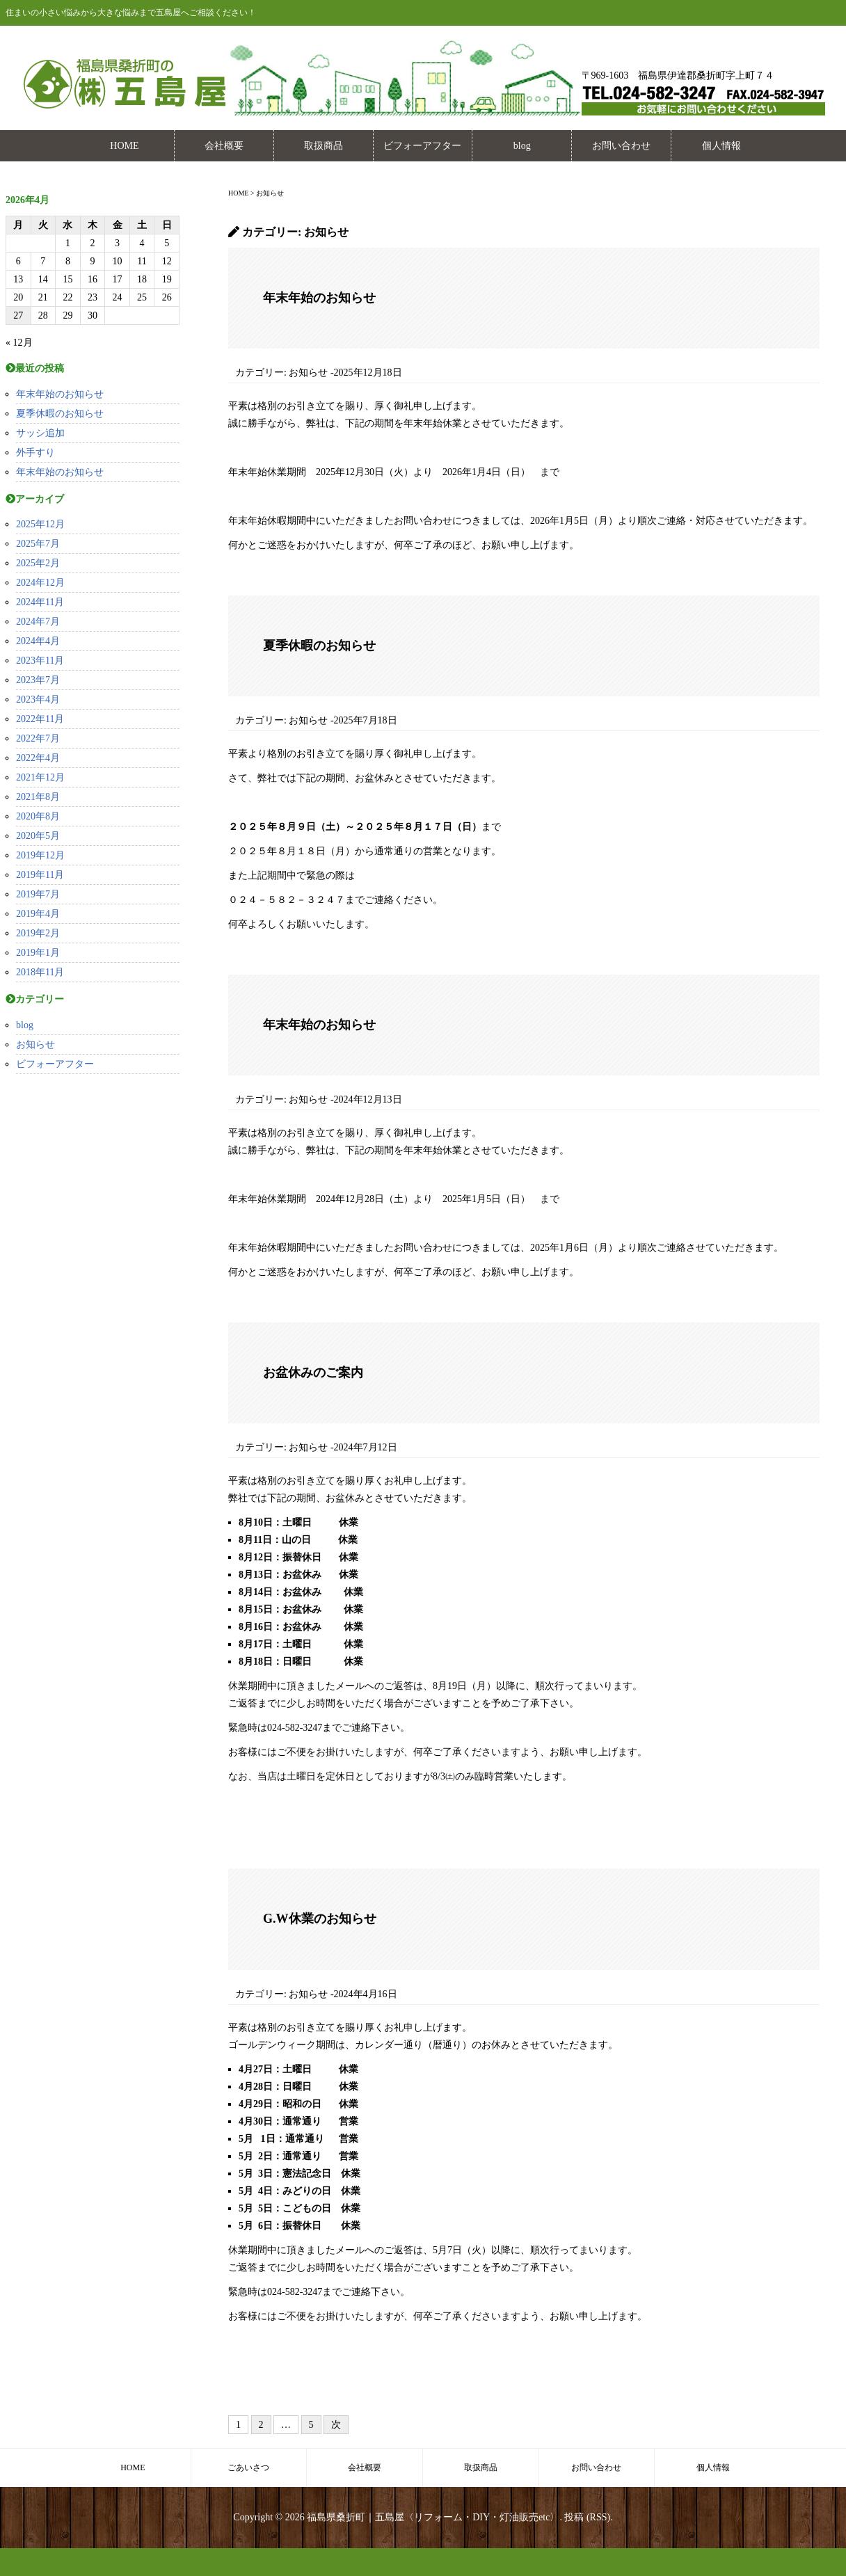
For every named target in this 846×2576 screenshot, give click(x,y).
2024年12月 (40, 582)
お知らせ (35, 1044)
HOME (124, 146)
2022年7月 (38, 738)
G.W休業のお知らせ (319, 1919)
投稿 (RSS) (587, 2517)
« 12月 (19, 342)
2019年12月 (40, 855)
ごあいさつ (248, 2467)
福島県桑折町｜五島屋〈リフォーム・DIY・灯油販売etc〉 (433, 2517)
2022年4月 (38, 758)
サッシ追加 (40, 433)
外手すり (35, 452)
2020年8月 (38, 816)
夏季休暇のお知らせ (60, 413)
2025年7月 (38, 543)
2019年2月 (38, 933)
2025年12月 (40, 524)
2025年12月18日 (368, 372)
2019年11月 (40, 875)
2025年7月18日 (365, 720)
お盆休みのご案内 (313, 1372)
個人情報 (721, 146)
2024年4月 (38, 641)
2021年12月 (40, 777)
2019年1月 (38, 952)
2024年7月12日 (365, 1447)
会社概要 (224, 146)
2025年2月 (38, 563)
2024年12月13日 (368, 1099)
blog (522, 146)
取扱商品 (323, 146)
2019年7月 (38, 894)
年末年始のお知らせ (60, 394)
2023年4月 (38, 699)
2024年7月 (38, 621)
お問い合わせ (621, 146)
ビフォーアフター (422, 146)
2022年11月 (40, 719)
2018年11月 (40, 972)
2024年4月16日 (365, 1994)
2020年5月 (38, 836)
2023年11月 (40, 660)
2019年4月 (38, 914)
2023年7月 (38, 680)
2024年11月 (40, 602)
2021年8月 (38, 797)
